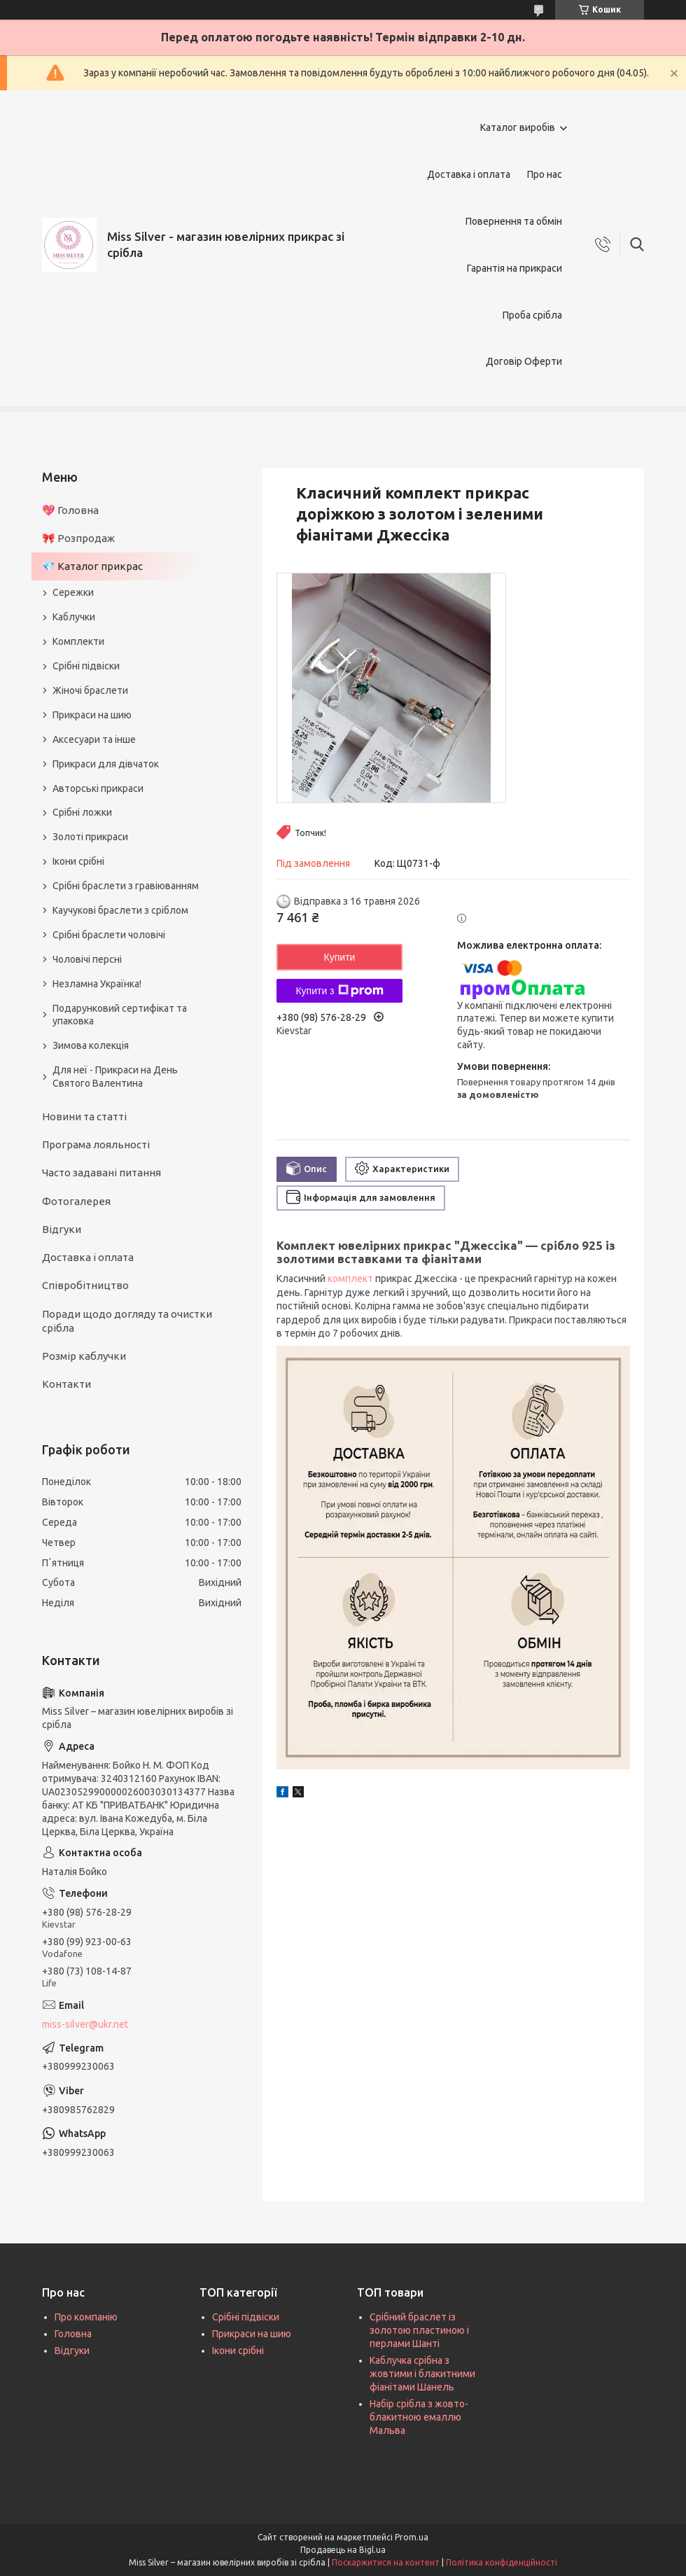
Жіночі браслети (90, 690)
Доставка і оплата (468, 174)
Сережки (73, 592)
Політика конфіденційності (501, 2562)
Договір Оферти (524, 361)
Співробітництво (85, 1285)
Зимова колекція (90, 1045)
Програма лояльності (96, 1144)
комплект (350, 1278)
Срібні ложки (82, 812)
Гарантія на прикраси (514, 268)
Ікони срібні (78, 861)
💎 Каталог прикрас (92, 566)
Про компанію (86, 2317)
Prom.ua (411, 2537)
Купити (340, 957)
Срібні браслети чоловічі (108, 934)
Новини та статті (84, 1116)
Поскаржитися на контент (386, 2562)
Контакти (66, 1384)
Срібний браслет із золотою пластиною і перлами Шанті (419, 2330)
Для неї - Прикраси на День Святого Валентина (115, 1076)
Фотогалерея (76, 1201)
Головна (73, 2333)
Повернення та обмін (513, 221)
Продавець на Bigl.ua (343, 2549)
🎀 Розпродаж (78, 538)
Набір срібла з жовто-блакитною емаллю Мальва (419, 2417)
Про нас (544, 174)
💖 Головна (70, 510)
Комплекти (78, 641)
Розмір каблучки (84, 1356)
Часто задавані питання (101, 1172)
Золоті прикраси (90, 836)
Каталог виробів (517, 127)
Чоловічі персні (87, 959)
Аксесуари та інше (94, 739)
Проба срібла (532, 315)
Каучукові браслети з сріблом (120, 910)
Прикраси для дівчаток (105, 764)
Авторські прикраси (98, 788)
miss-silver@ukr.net (85, 2024)
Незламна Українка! (96, 983)
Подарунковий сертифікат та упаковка (119, 1015)
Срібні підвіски (86, 665)
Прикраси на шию (92, 714)
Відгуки (61, 1229)
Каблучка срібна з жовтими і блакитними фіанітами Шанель (422, 2374)
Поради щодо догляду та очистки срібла (127, 1321)
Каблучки (73, 616)
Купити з (339, 990)
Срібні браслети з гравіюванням (125, 885)
